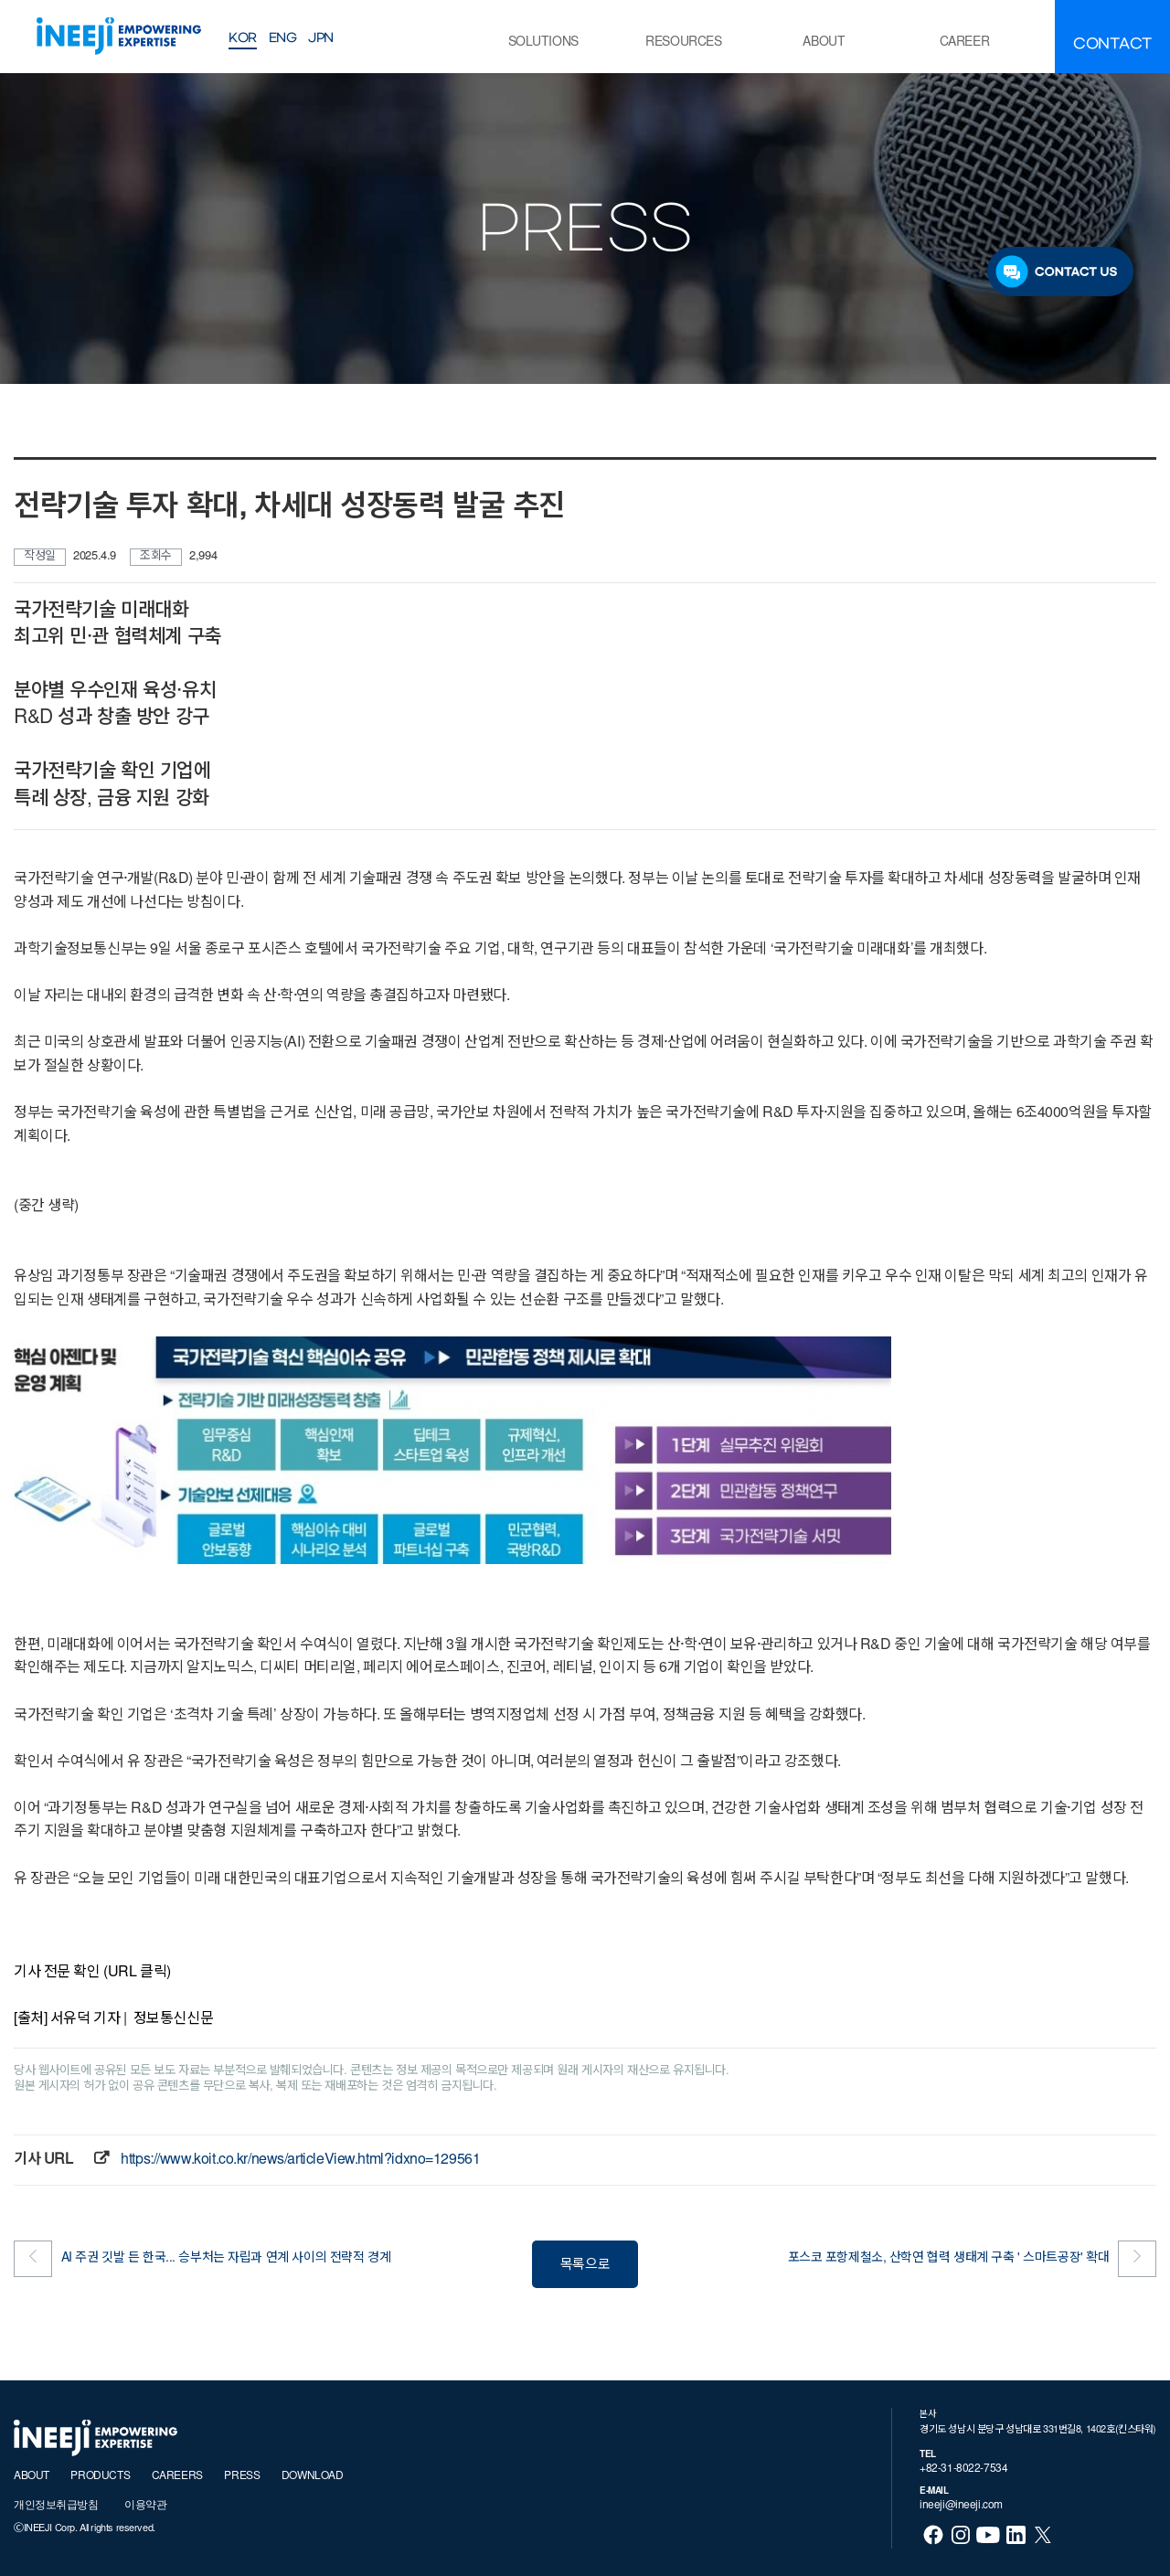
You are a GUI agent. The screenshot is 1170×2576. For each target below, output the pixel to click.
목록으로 (585, 2266)
